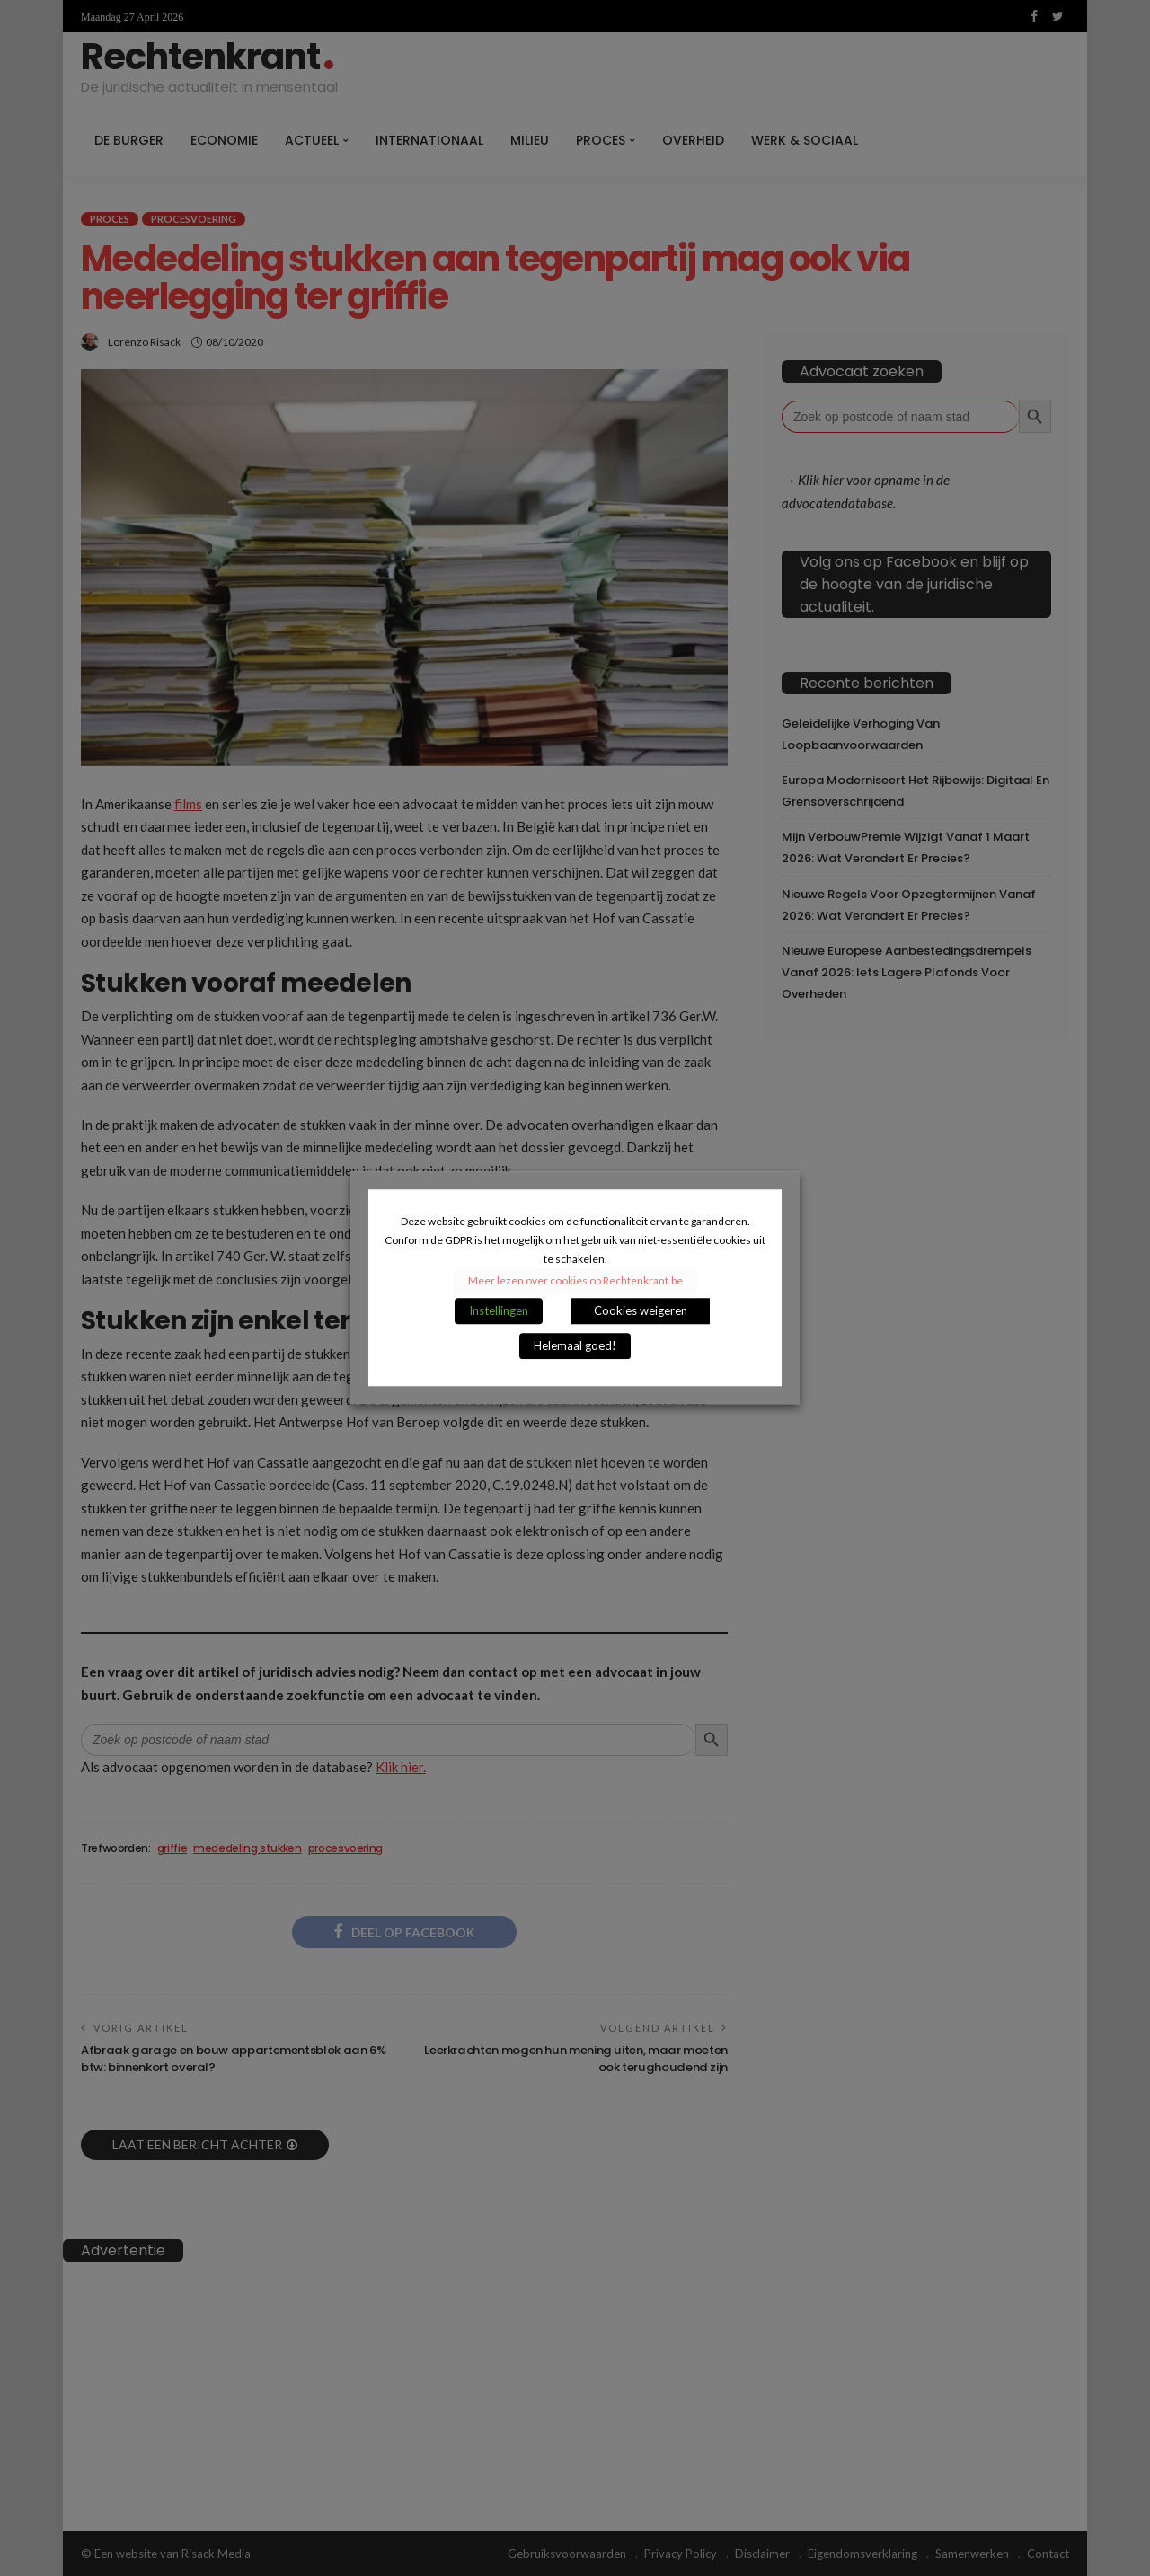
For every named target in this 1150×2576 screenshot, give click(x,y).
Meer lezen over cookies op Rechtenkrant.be (575, 1281)
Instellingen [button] (498, 1311)
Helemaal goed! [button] (575, 1346)
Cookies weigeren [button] (640, 1311)
